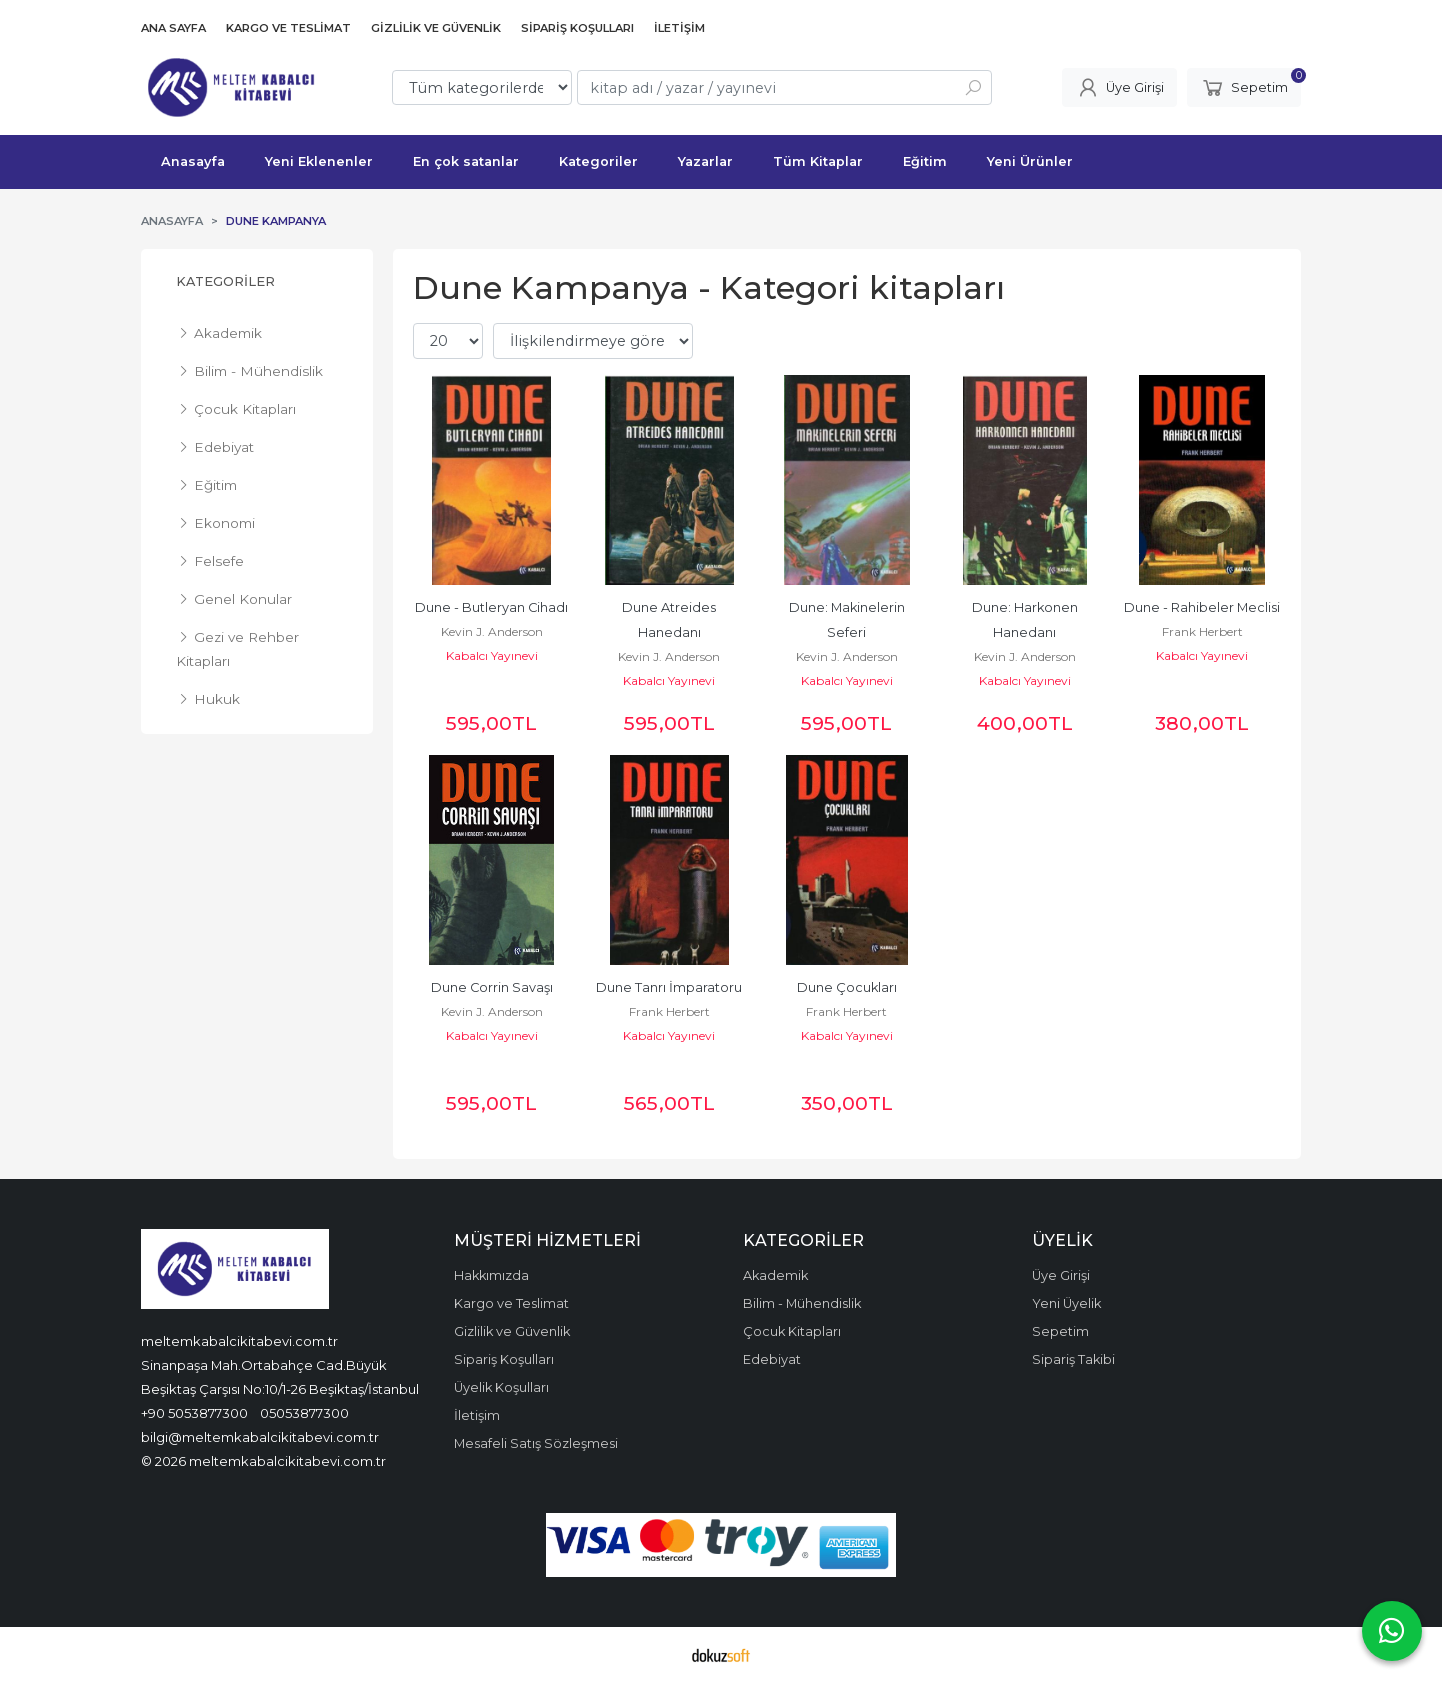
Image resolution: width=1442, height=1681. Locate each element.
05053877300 (304, 1413)
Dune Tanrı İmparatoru (669, 987)
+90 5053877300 (194, 1413)
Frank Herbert (1202, 631)
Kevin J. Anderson (492, 631)
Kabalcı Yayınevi (492, 655)
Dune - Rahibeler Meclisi (1202, 607)
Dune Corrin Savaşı (492, 987)
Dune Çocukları (847, 987)
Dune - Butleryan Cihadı (491, 607)
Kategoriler (225, 281)
